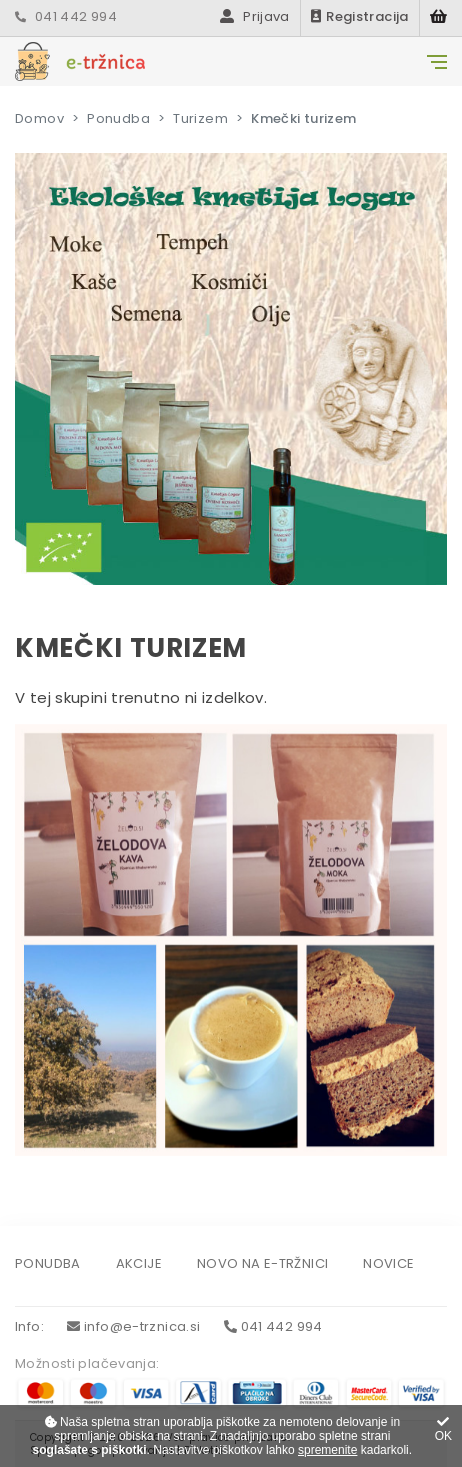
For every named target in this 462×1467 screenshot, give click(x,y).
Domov (39, 118)
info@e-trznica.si (133, 1326)
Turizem (200, 118)
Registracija (360, 16)
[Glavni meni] (437, 62)
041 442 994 (66, 16)
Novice (388, 1264)
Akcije (139, 1264)
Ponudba (118, 118)
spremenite (327, 1450)
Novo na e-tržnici (262, 1264)
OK (443, 1429)
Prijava (254, 16)
